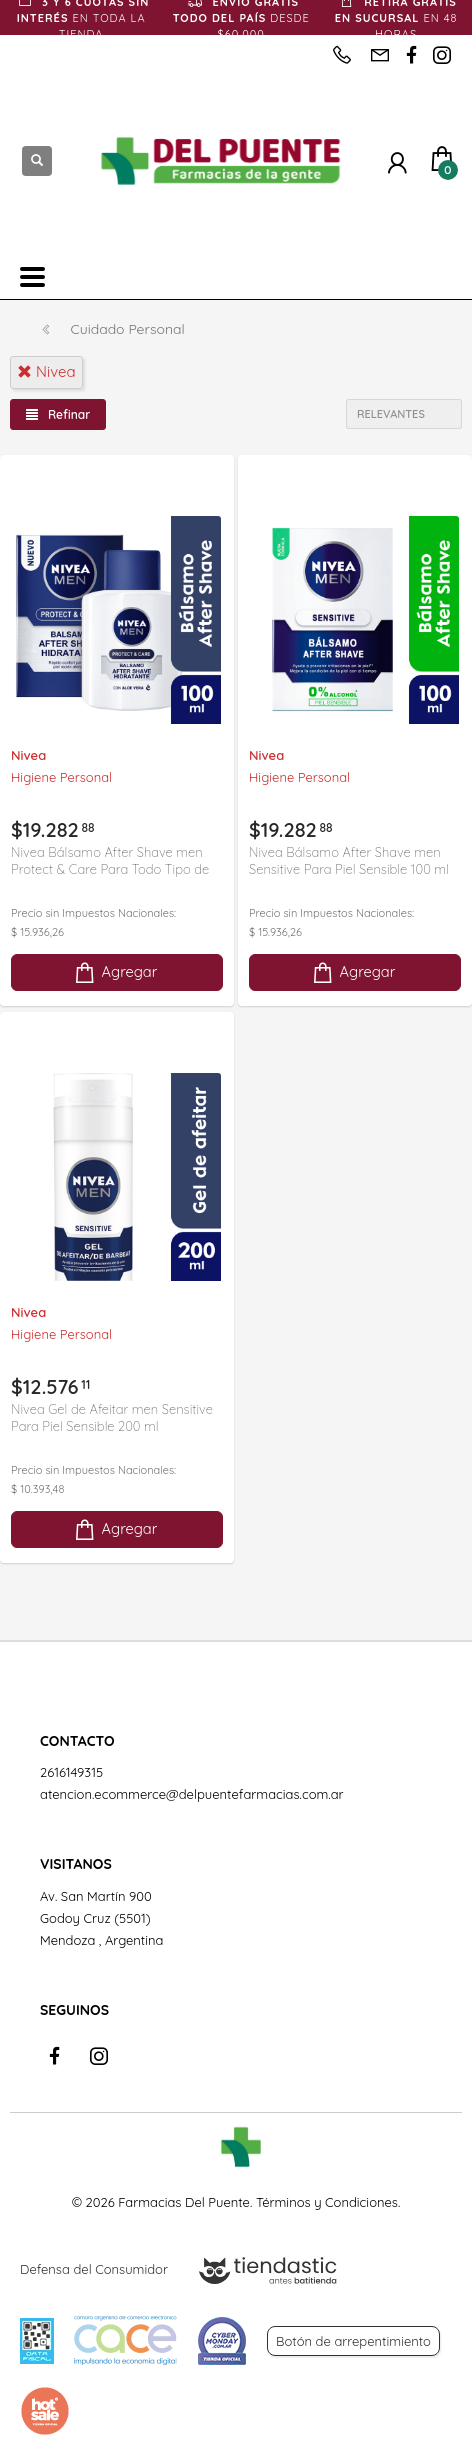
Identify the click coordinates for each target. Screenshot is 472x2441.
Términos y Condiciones (327, 2202)
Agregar (115, 972)
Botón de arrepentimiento (353, 2341)
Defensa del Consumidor (94, 2269)
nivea (46, 371)
